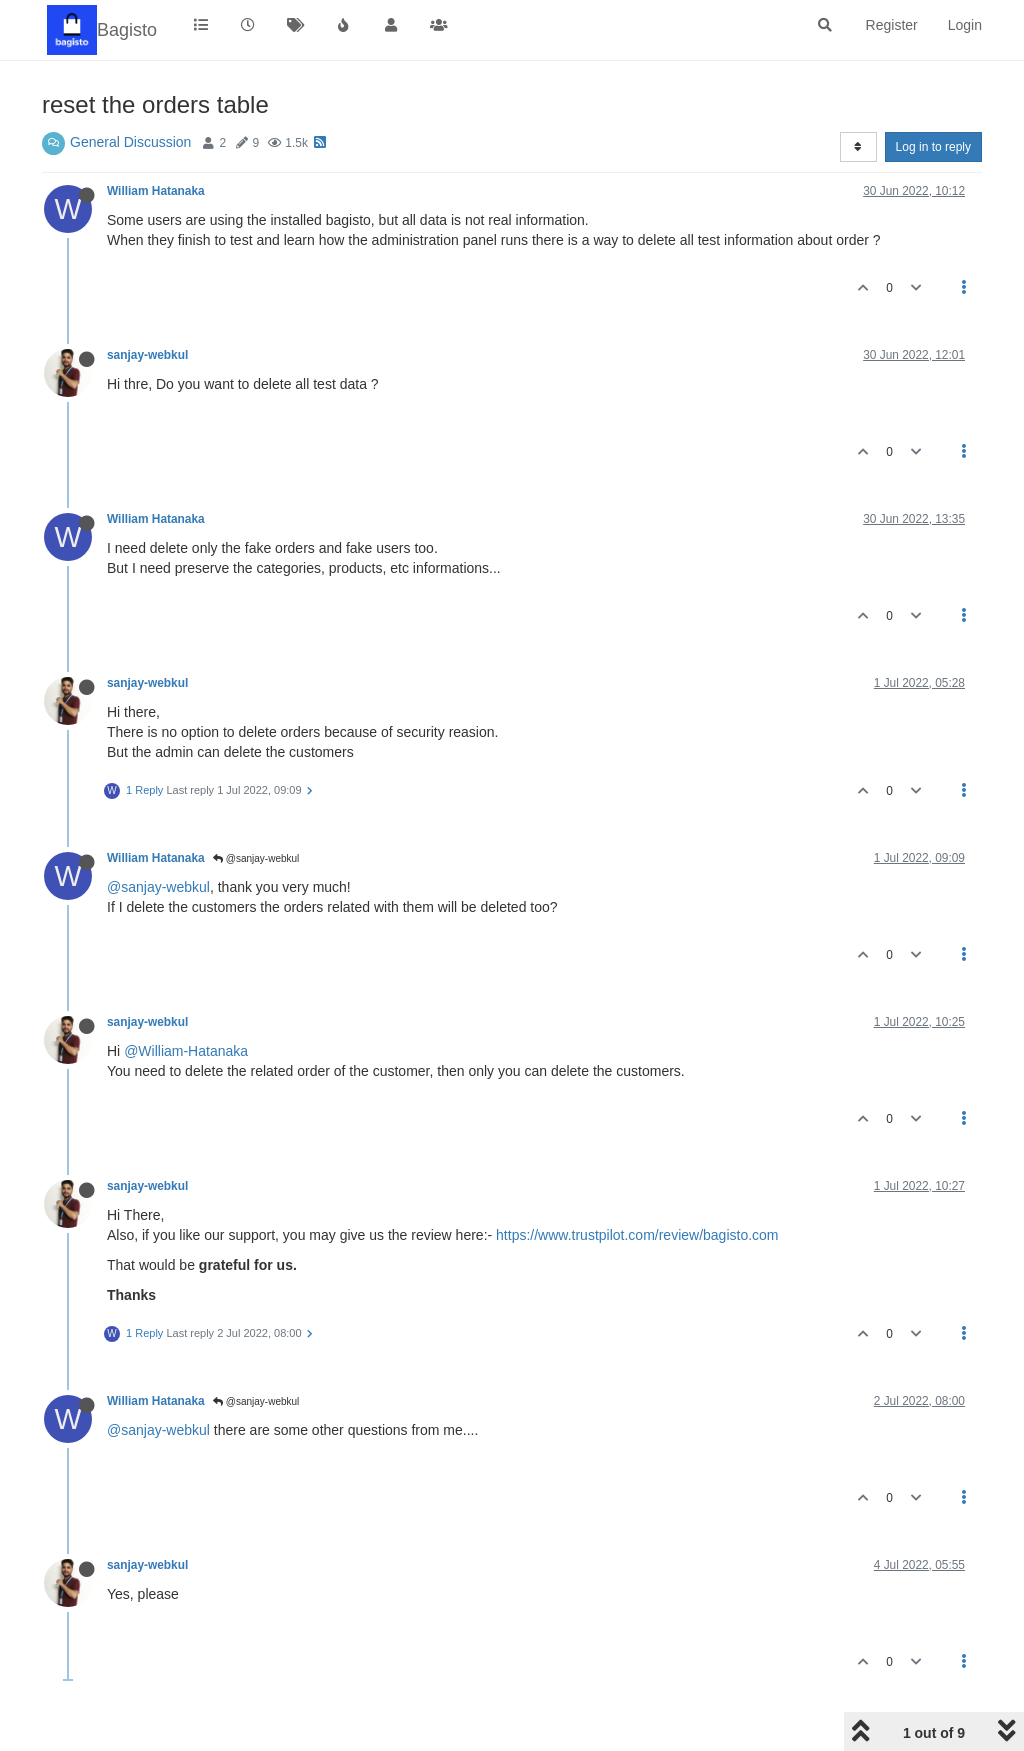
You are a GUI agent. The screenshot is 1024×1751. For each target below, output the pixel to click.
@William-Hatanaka (186, 1051)
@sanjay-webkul (256, 858)
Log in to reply (933, 147)
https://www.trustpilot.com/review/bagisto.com (637, 1235)
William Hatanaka (156, 191)
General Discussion (130, 142)
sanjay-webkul (147, 355)
